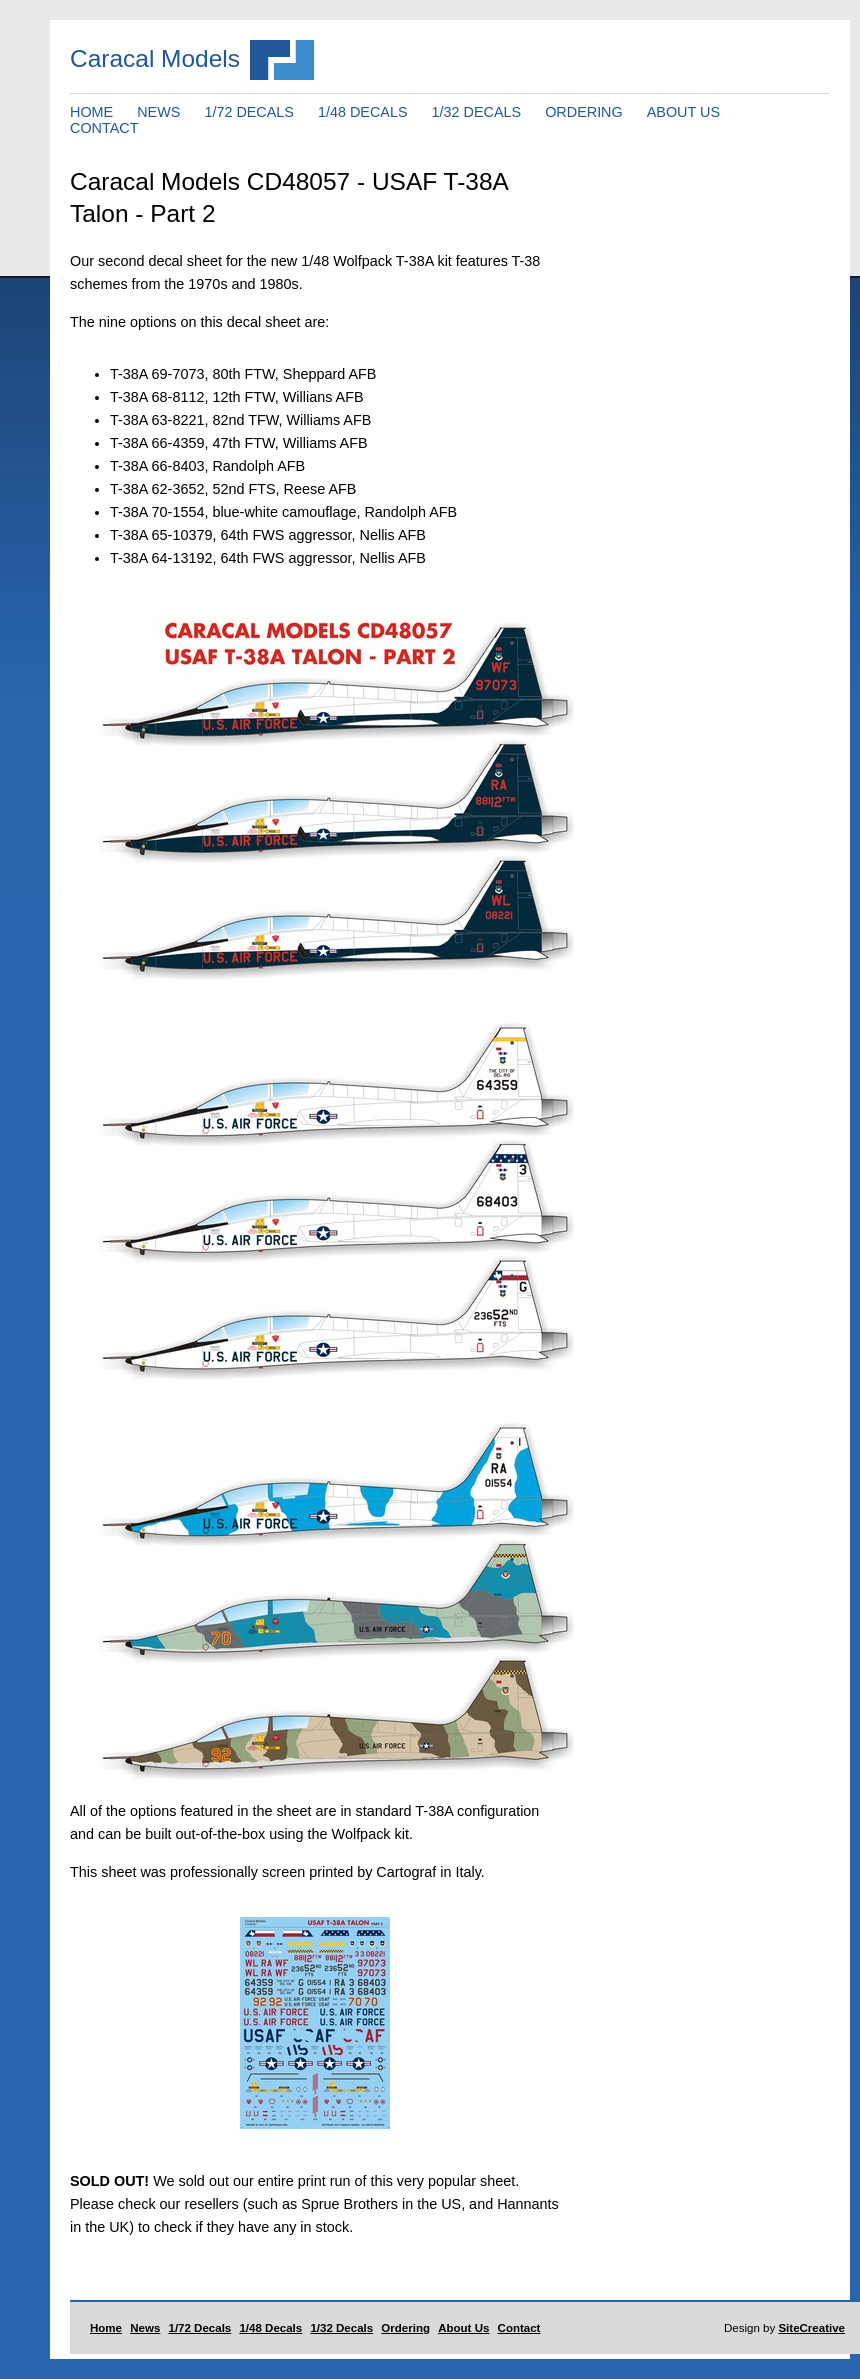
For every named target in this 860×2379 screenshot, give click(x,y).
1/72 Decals (200, 2328)
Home (106, 2328)
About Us (463, 2328)
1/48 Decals (270, 2328)
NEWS (158, 112)
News (145, 2328)
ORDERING (584, 112)
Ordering (405, 2328)
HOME (91, 112)
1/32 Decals (341, 2328)
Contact (519, 2328)
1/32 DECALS (477, 112)
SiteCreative (811, 2328)
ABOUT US (683, 112)
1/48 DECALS (363, 112)
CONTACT (104, 128)
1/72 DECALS (249, 112)
